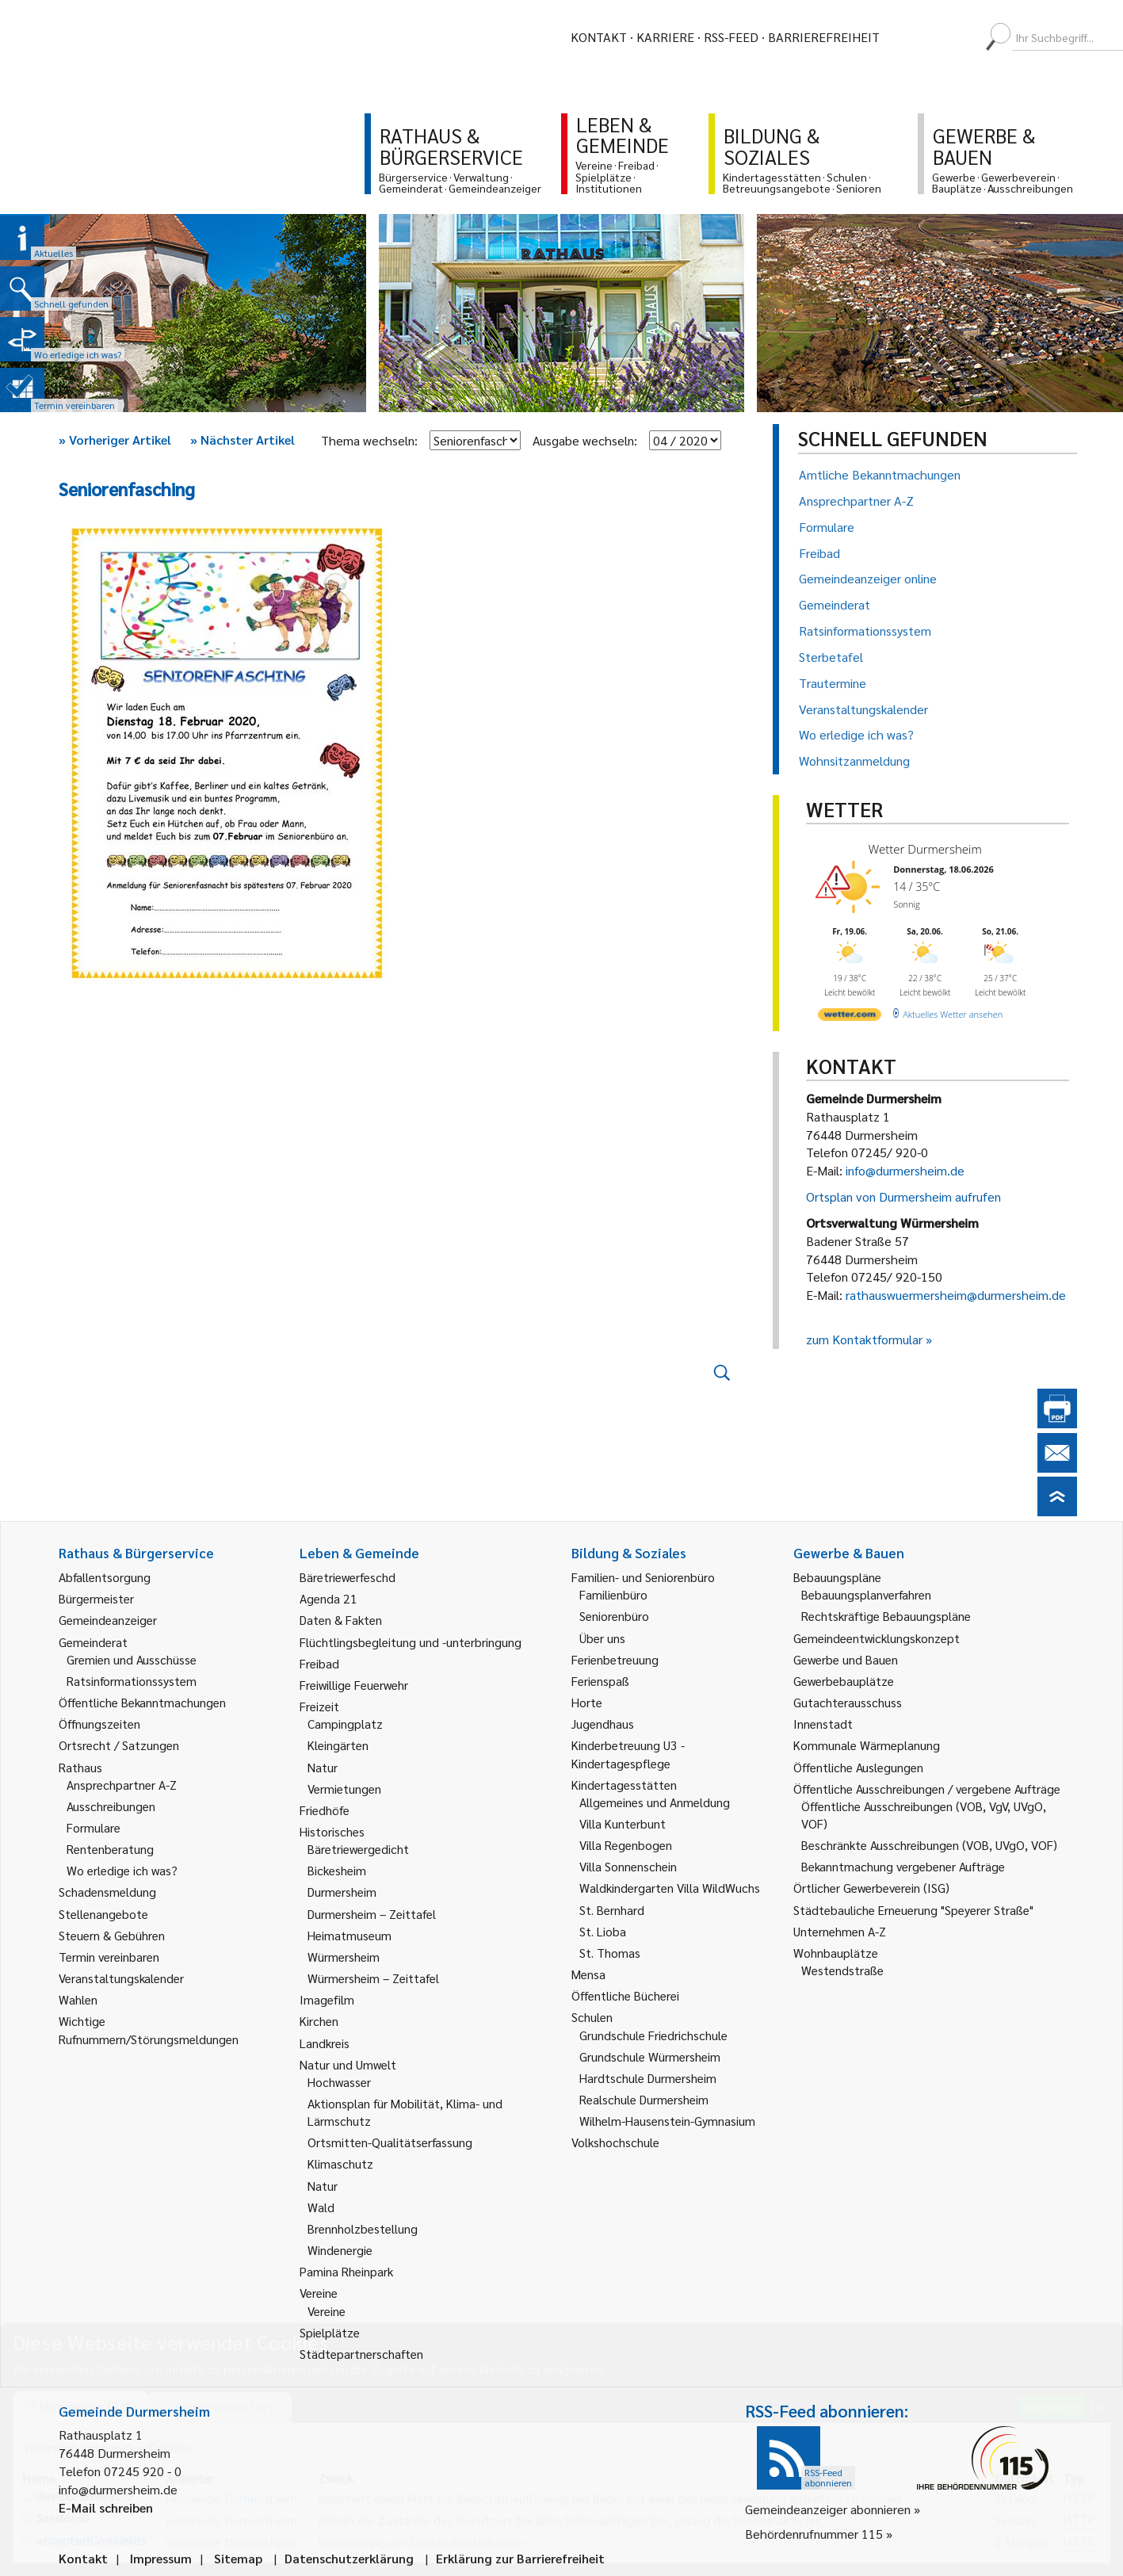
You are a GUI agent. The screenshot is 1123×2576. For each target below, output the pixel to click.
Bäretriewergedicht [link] (358, 1848)
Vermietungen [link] (344, 1788)
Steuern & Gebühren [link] (112, 1935)
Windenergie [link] (339, 2250)
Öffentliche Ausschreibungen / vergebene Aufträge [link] (926, 1788)
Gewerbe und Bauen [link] (845, 1659)
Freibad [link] (319, 1663)
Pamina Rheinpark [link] (346, 2271)
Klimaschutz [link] (340, 2163)
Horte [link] (586, 1702)
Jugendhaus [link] (602, 1723)
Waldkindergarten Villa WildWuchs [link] (669, 1887)
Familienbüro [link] (613, 1594)
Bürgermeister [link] (96, 1598)
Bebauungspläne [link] (837, 1577)
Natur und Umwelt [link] (348, 2064)
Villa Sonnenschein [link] (628, 1866)
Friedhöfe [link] (325, 1810)
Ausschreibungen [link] (111, 1806)
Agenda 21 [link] (328, 1598)
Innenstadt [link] (823, 1723)
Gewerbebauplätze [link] (843, 1680)
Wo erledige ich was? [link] (122, 1870)
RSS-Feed (731, 37)
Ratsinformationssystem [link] (132, 1680)
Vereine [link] (326, 2311)
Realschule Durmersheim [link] (644, 2099)
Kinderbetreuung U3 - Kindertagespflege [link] (628, 1754)
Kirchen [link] (319, 2020)
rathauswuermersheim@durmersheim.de (956, 1294)
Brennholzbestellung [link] (362, 2228)
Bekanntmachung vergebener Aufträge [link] (903, 1866)
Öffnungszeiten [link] (99, 1723)
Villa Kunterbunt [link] (622, 1823)
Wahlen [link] (78, 1999)
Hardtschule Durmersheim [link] (647, 2078)
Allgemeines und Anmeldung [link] (654, 1802)
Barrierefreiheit (824, 37)
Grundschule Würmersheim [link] (649, 2056)
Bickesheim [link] (336, 1870)
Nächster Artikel (242, 439)
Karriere (665, 37)
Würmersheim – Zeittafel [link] (373, 1978)
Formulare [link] (93, 1827)
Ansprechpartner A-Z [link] (122, 1784)
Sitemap (238, 2558)
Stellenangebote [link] (103, 1913)
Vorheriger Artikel (115, 439)
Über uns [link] (602, 1638)
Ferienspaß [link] (600, 1680)
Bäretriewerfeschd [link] (347, 1577)
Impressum (161, 2558)
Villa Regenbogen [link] (625, 1844)
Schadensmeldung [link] (107, 1891)
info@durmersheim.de (905, 1170)
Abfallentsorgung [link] (105, 1577)
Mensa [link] (588, 1974)
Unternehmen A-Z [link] (839, 1931)
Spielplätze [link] (330, 2332)
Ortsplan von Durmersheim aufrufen (903, 1196)
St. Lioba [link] (602, 1931)
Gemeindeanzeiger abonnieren (828, 2509)
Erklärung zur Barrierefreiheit (520, 2558)
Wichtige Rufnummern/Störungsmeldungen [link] (149, 2029)
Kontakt (599, 37)
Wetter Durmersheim (925, 849)
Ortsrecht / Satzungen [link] (119, 1745)
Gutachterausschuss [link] (847, 1702)
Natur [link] (322, 1767)
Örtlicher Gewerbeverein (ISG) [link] (871, 1887)
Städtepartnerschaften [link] (361, 2353)
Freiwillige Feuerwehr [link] (354, 1684)
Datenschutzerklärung (349, 2558)
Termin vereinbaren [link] (109, 1956)
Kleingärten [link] (338, 1745)
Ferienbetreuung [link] (615, 1659)
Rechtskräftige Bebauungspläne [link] (886, 1615)
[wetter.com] (849, 1017)
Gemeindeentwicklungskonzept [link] (876, 1638)
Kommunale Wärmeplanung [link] (866, 1745)
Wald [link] (320, 2207)
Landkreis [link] (325, 2043)
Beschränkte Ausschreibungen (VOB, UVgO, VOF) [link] (929, 1844)
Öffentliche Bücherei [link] (625, 1995)
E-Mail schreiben (106, 2507)
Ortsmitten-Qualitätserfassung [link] (389, 2142)
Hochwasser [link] (339, 2081)
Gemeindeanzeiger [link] (108, 1619)
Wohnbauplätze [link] (835, 1952)
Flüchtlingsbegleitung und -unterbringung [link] (410, 1642)
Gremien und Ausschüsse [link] (132, 1659)
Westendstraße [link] (842, 1970)
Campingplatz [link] (345, 1723)
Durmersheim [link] (341, 1891)
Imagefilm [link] (327, 1999)
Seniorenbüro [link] (614, 1615)
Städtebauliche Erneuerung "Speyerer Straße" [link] (913, 1909)
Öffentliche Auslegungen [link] (858, 1767)
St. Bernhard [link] (611, 1909)
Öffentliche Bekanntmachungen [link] (142, 1702)
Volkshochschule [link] (615, 2142)
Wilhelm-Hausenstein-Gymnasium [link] (667, 2120)
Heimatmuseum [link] (349, 1935)
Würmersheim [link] (343, 1956)
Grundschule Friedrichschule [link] (653, 2035)
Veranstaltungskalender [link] (121, 1978)
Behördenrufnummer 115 (814, 2533)
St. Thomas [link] (609, 1952)
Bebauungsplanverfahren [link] (866, 1594)
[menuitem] (906, 37)
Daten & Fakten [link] (341, 1619)
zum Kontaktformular (864, 1339)
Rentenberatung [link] (110, 1848)
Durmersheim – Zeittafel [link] (371, 1913)
